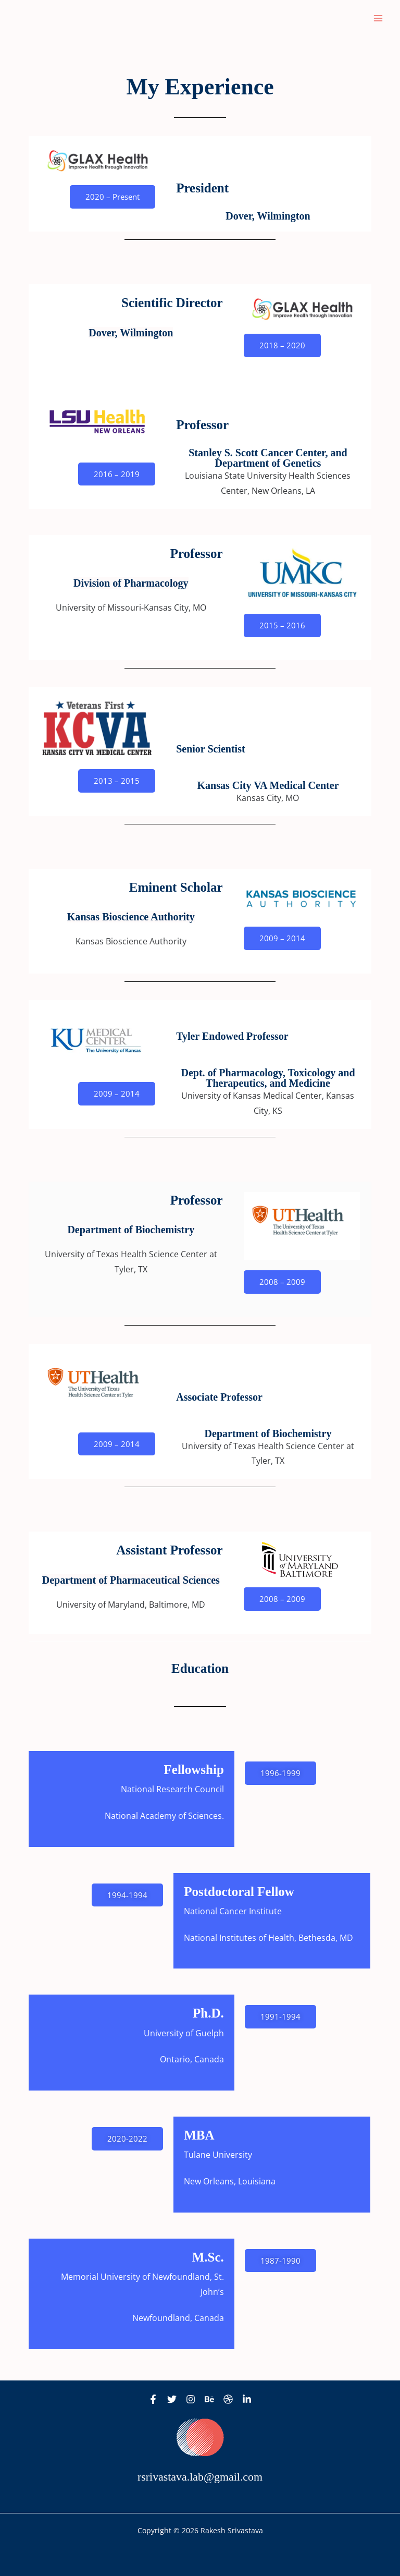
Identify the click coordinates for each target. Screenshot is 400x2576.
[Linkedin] (247, 2399)
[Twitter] (172, 2399)
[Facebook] (153, 2399)
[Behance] (209, 2399)
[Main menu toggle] (378, 18)
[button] (112, 197)
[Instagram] (190, 2399)
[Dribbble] (228, 2399)
